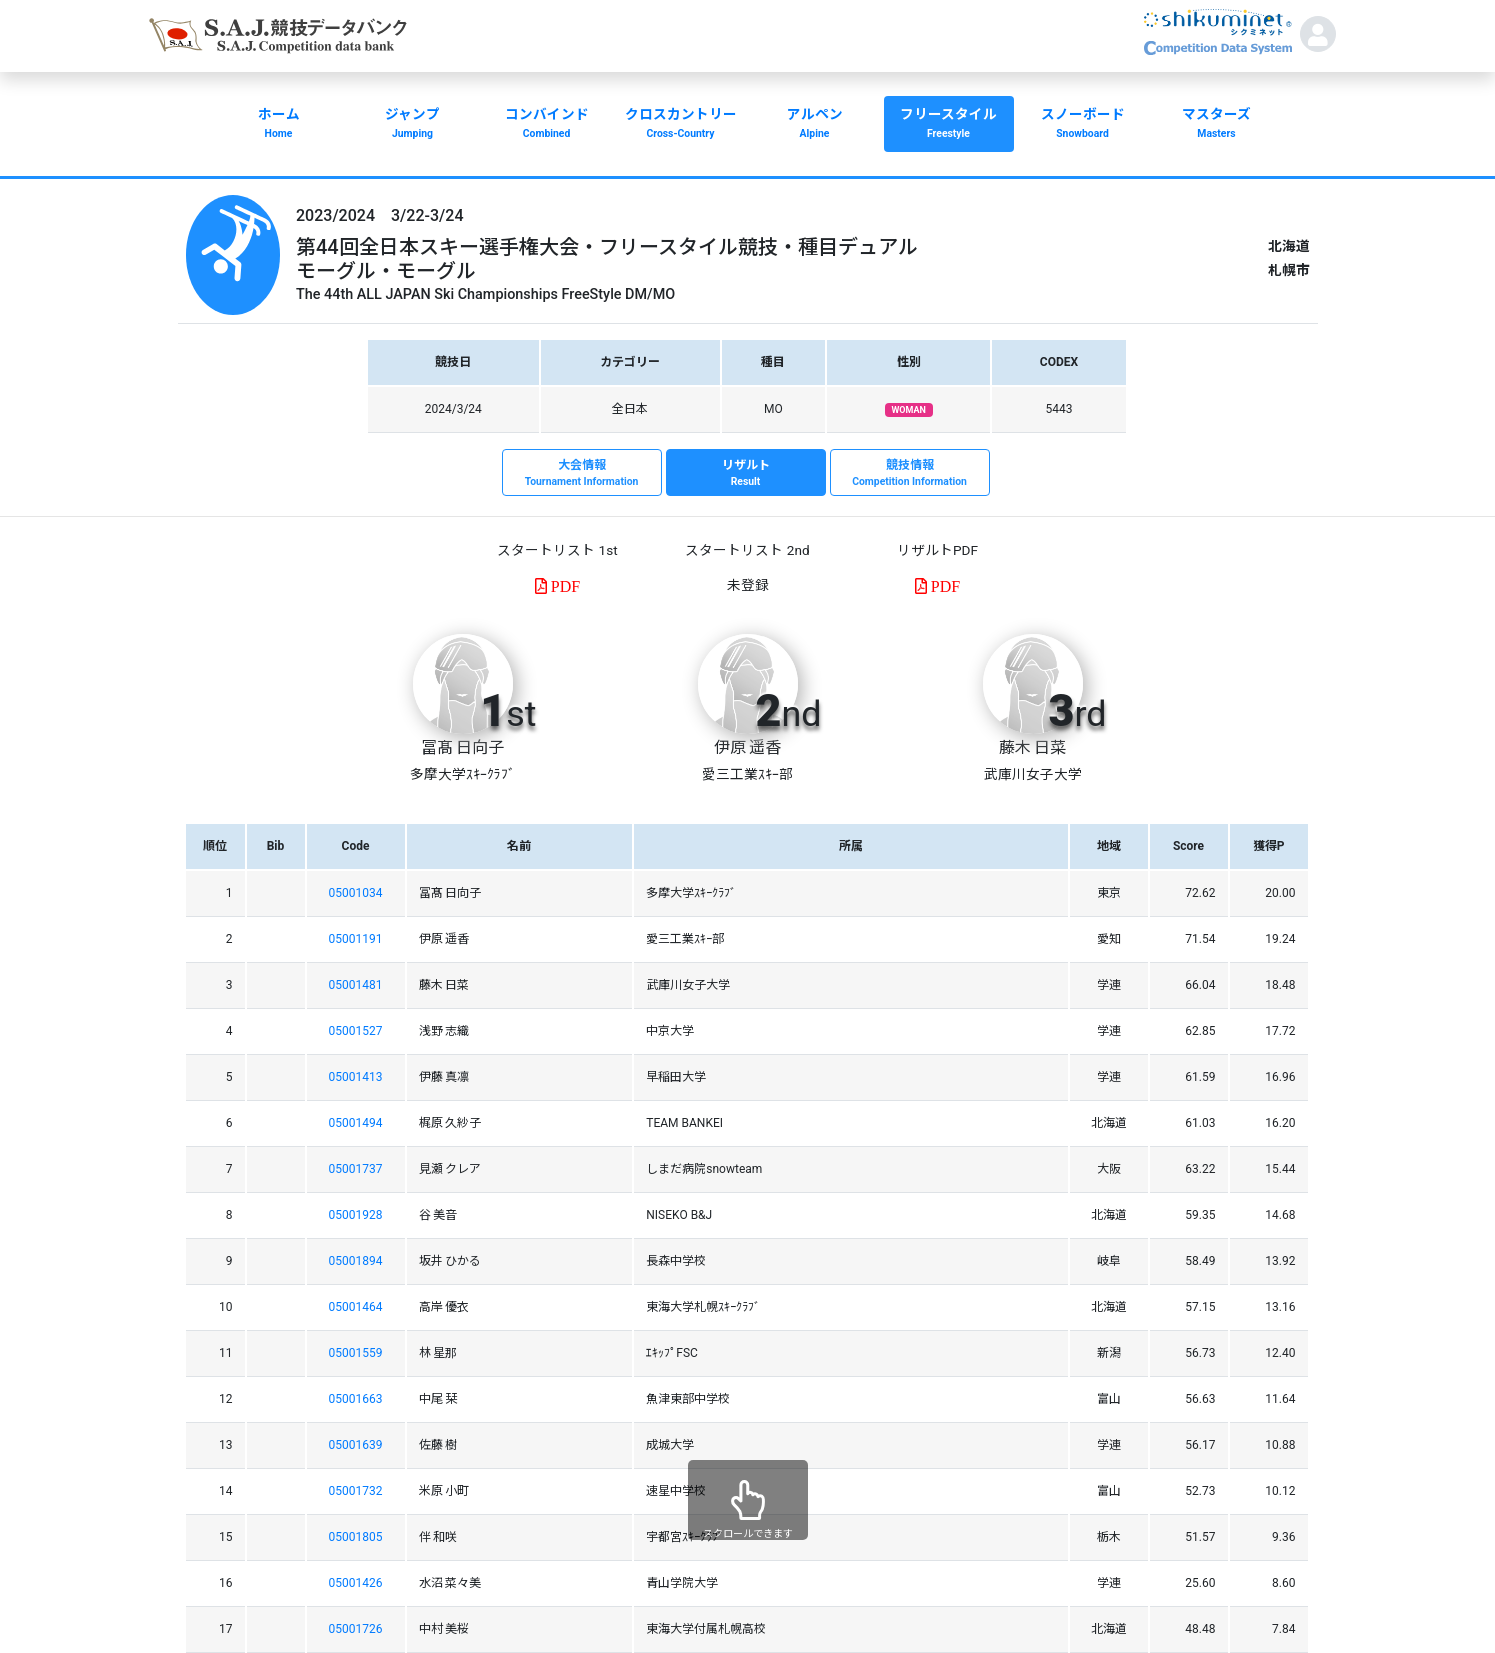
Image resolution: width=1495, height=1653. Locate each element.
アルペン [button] (815, 125)
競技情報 (910, 474)
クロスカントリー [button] (681, 125)
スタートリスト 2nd (747, 550)
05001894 (356, 1261)
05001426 (356, 1583)
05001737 (356, 1169)
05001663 (356, 1399)
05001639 (356, 1445)
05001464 (356, 1307)
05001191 (356, 939)
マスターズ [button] (1217, 125)
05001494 (356, 1123)
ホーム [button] (279, 125)
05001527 (356, 1031)
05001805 (356, 1537)
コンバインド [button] (547, 125)
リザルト (746, 474)
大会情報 (582, 474)
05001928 (356, 1215)
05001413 (356, 1077)
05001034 (356, 893)
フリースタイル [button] (949, 125)
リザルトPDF (937, 550)
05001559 (356, 1353)
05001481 (356, 985)
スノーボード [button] (1083, 125)
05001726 (356, 1629)
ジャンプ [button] (413, 125)
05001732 (356, 1491)
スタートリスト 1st (557, 550)
